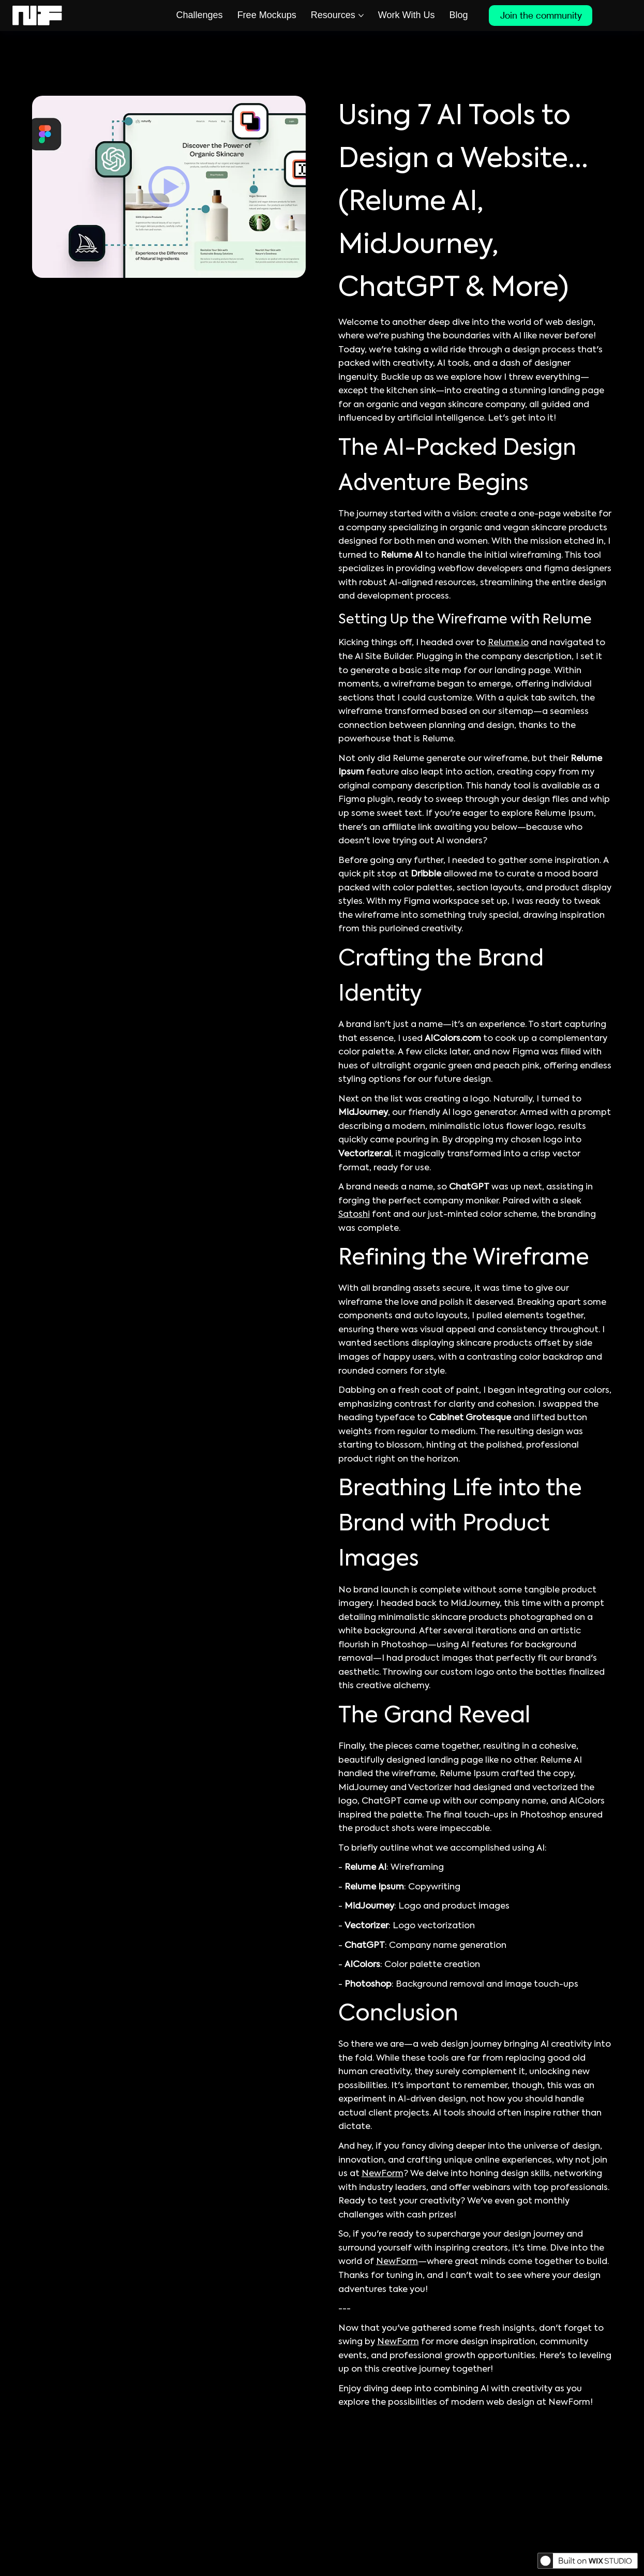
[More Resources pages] (361, 15)
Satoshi (354, 1214)
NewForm (382, 2173)
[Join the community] (540, 15)
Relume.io (508, 642)
